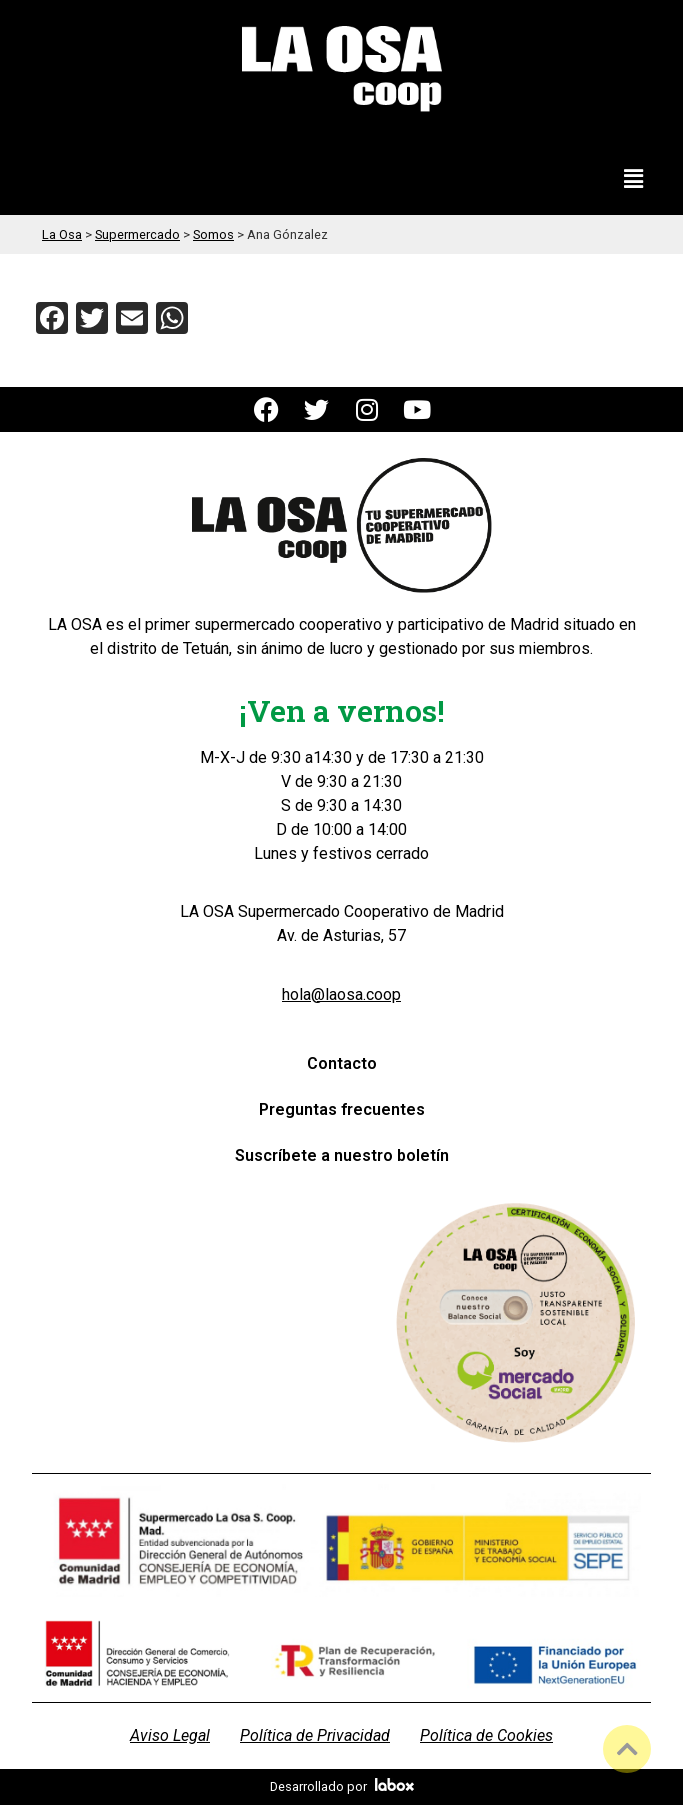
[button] (634, 180)
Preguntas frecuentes (342, 1109)
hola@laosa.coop (341, 994)
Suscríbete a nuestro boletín (342, 1155)
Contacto (342, 1063)
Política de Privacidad (315, 1735)
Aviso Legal (170, 1735)
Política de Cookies (486, 1735)
